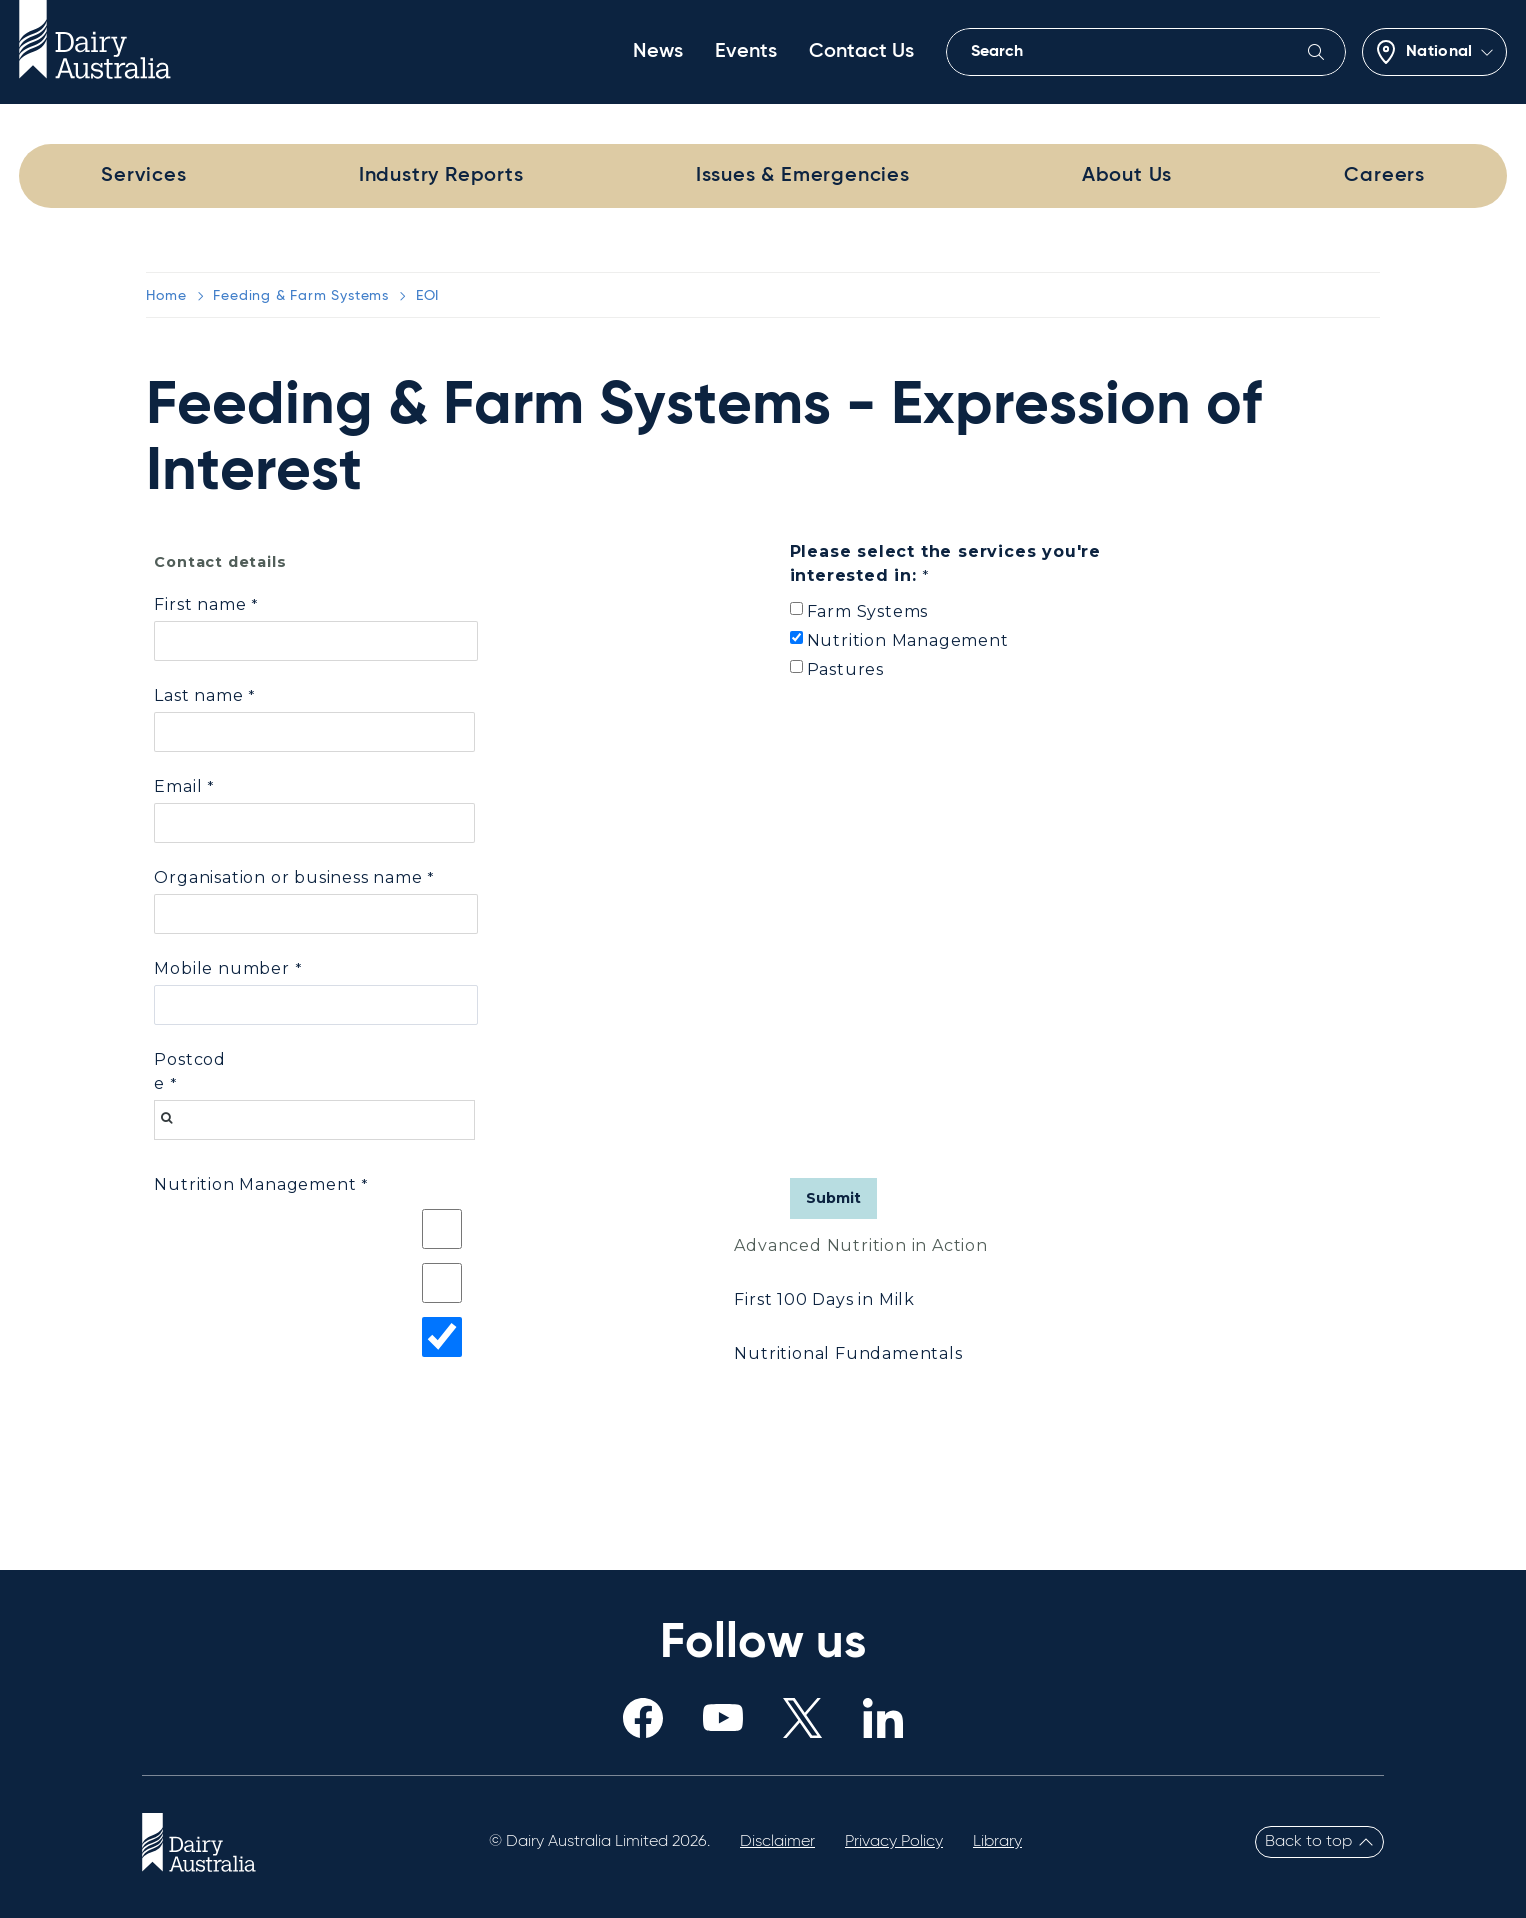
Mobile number (221, 968)
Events (746, 52)
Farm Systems (868, 611)
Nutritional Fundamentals (848, 1353)
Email (178, 786)
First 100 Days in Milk (824, 1299)
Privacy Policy (894, 1842)
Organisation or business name (288, 877)
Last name (198, 695)
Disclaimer (777, 1842)
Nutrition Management (908, 640)
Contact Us (861, 52)
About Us (1127, 176)
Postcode (190, 1071)
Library (997, 1842)
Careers (1384, 176)
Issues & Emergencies (803, 176)
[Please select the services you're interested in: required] (972, 566)
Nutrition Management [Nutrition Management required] (255, 1184)
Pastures (845, 669)
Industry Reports (441, 176)
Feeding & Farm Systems (301, 296)
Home (166, 296)
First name (200, 604)
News (658, 52)
